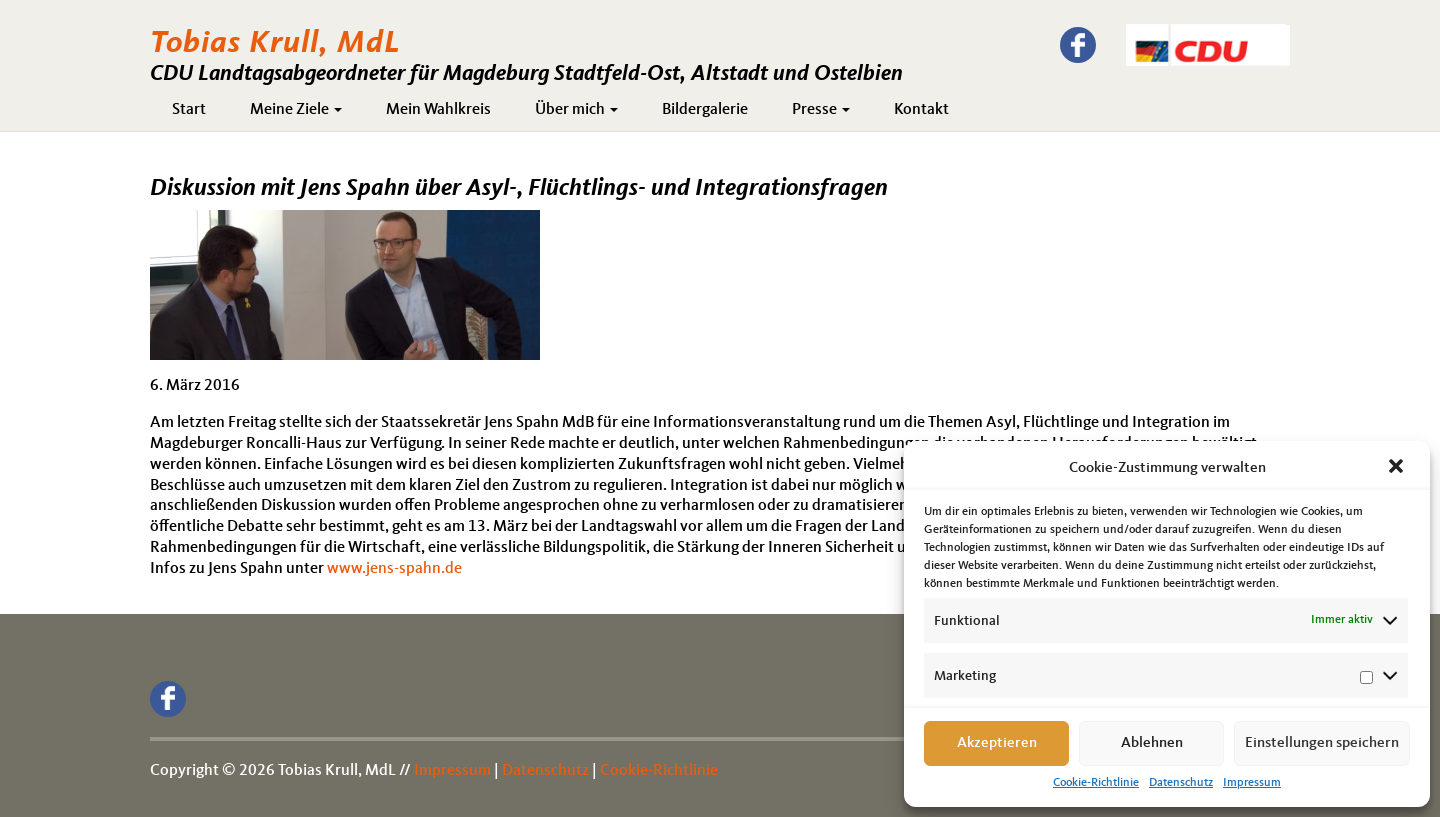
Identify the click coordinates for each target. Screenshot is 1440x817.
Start (189, 110)
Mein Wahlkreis (438, 110)
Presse (821, 110)
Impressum (1252, 783)
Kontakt (921, 110)
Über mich (576, 110)
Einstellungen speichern (1322, 743)
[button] (1398, 468)
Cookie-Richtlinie (1096, 783)
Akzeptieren (997, 743)
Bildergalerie (705, 110)
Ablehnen (1152, 743)
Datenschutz (1181, 783)
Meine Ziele (296, 110)
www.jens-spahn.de (394, 569)
